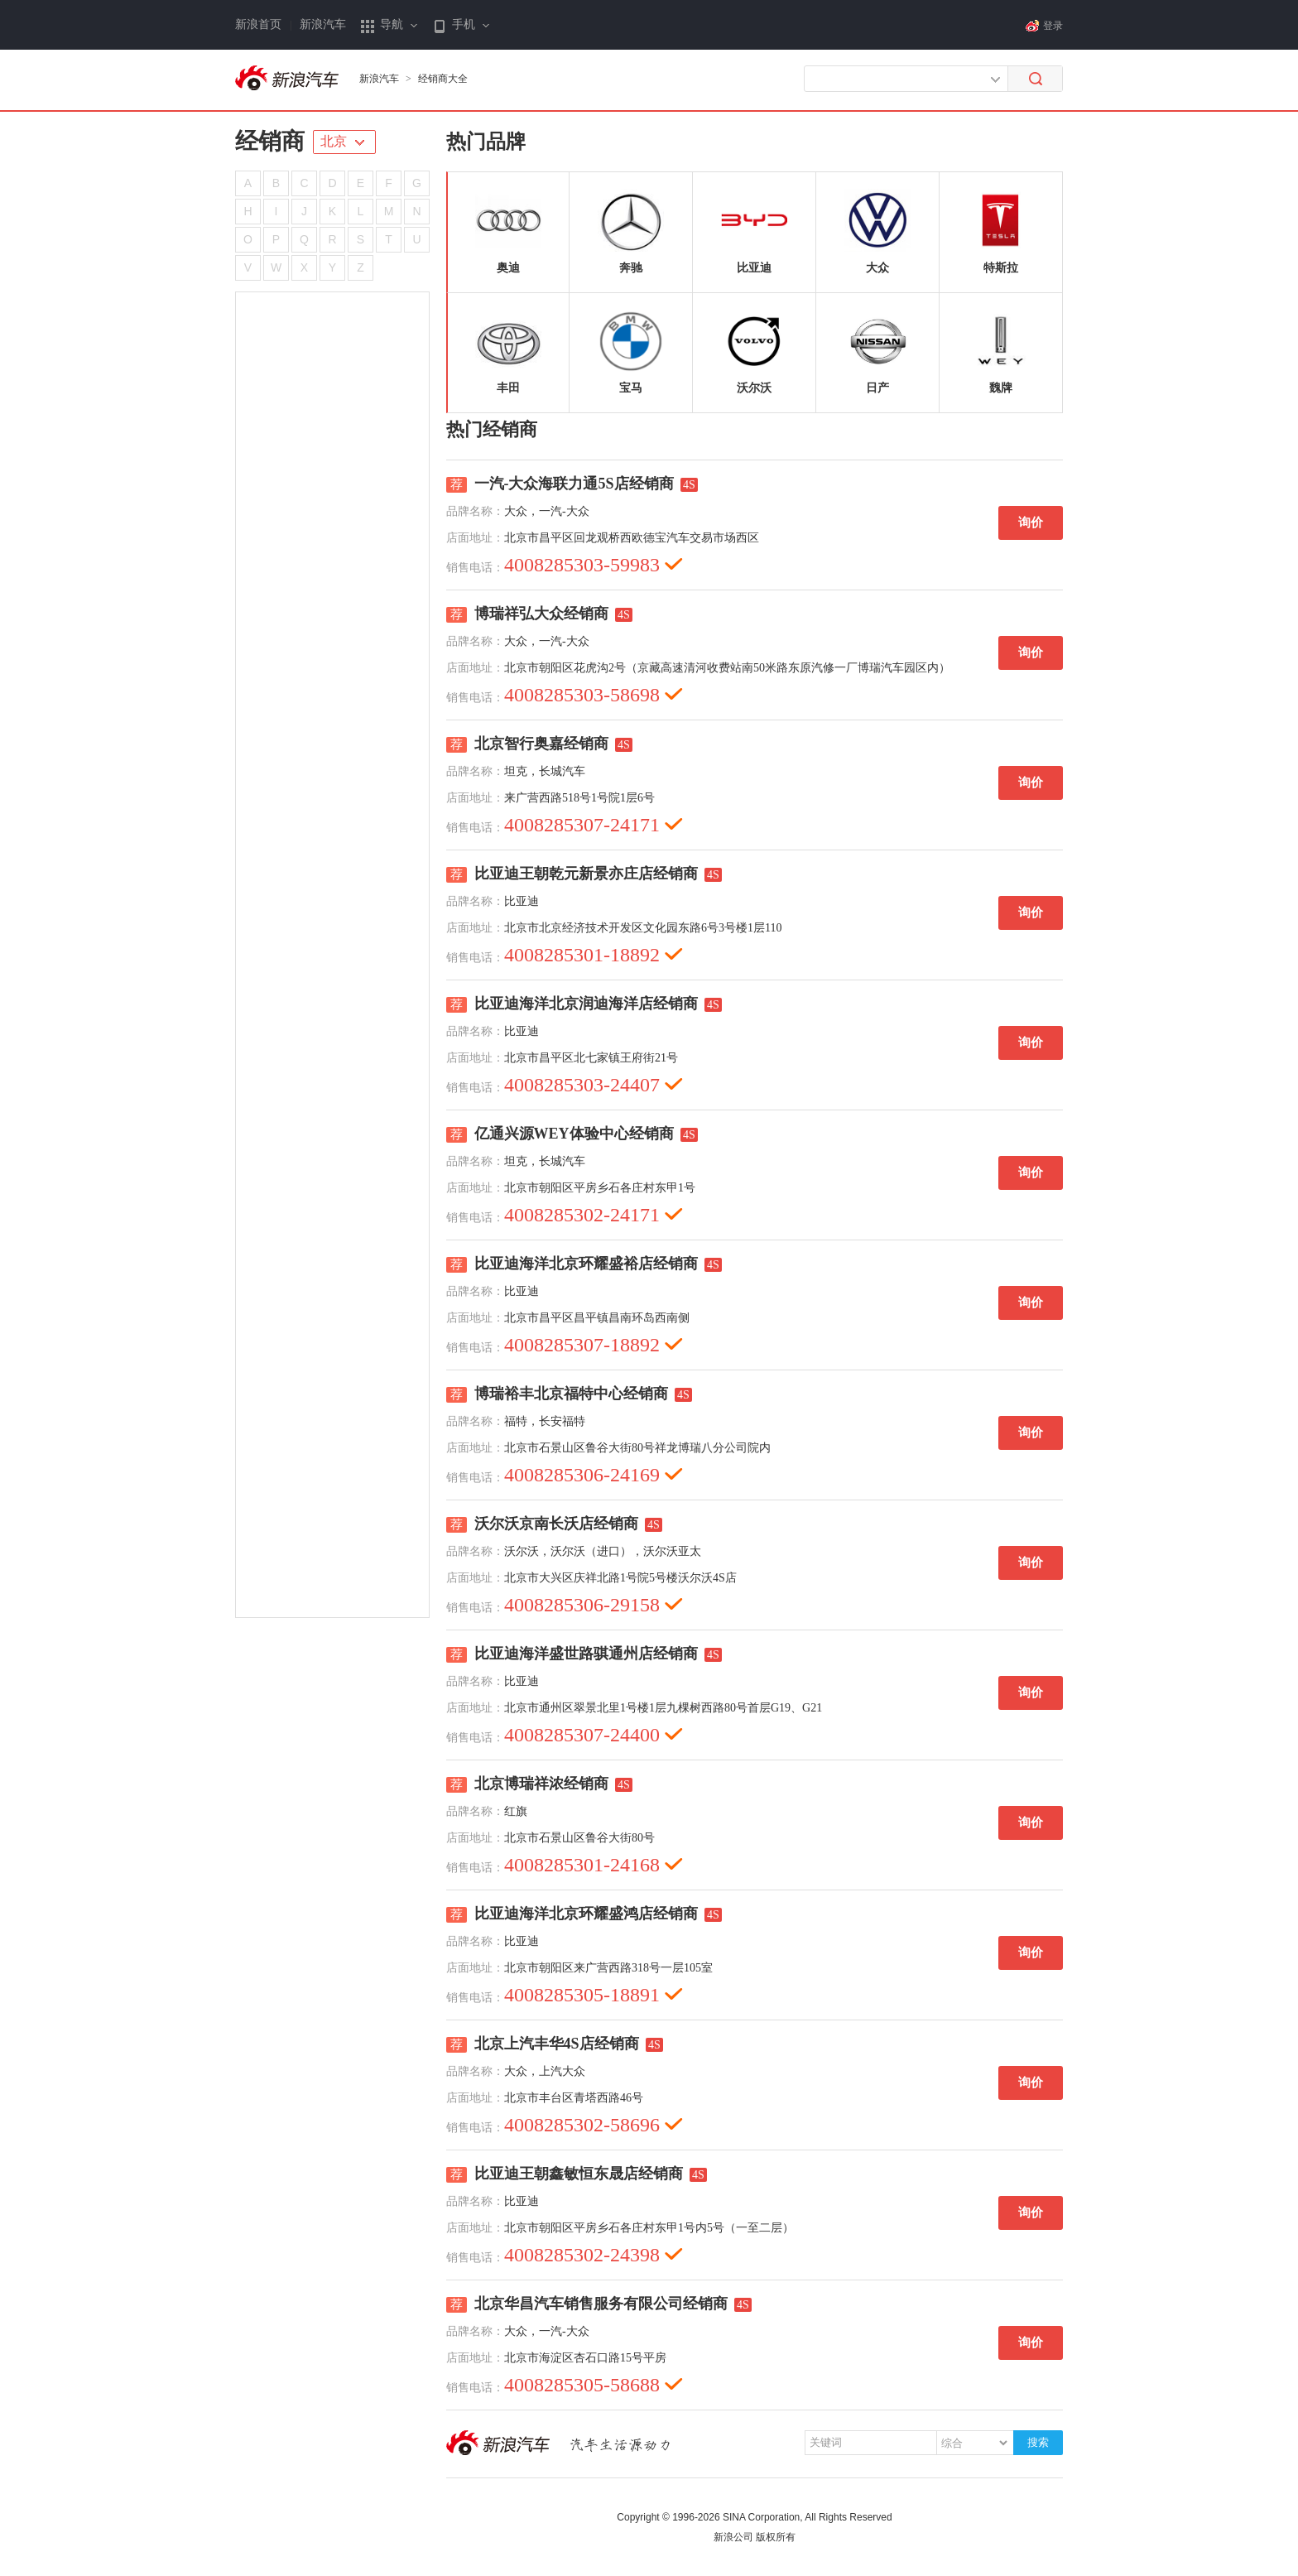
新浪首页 (258, 24)
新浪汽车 (323, 24)
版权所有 (776, 2537)
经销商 (270, 141)
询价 (1030, 522)
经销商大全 (443, 78)
